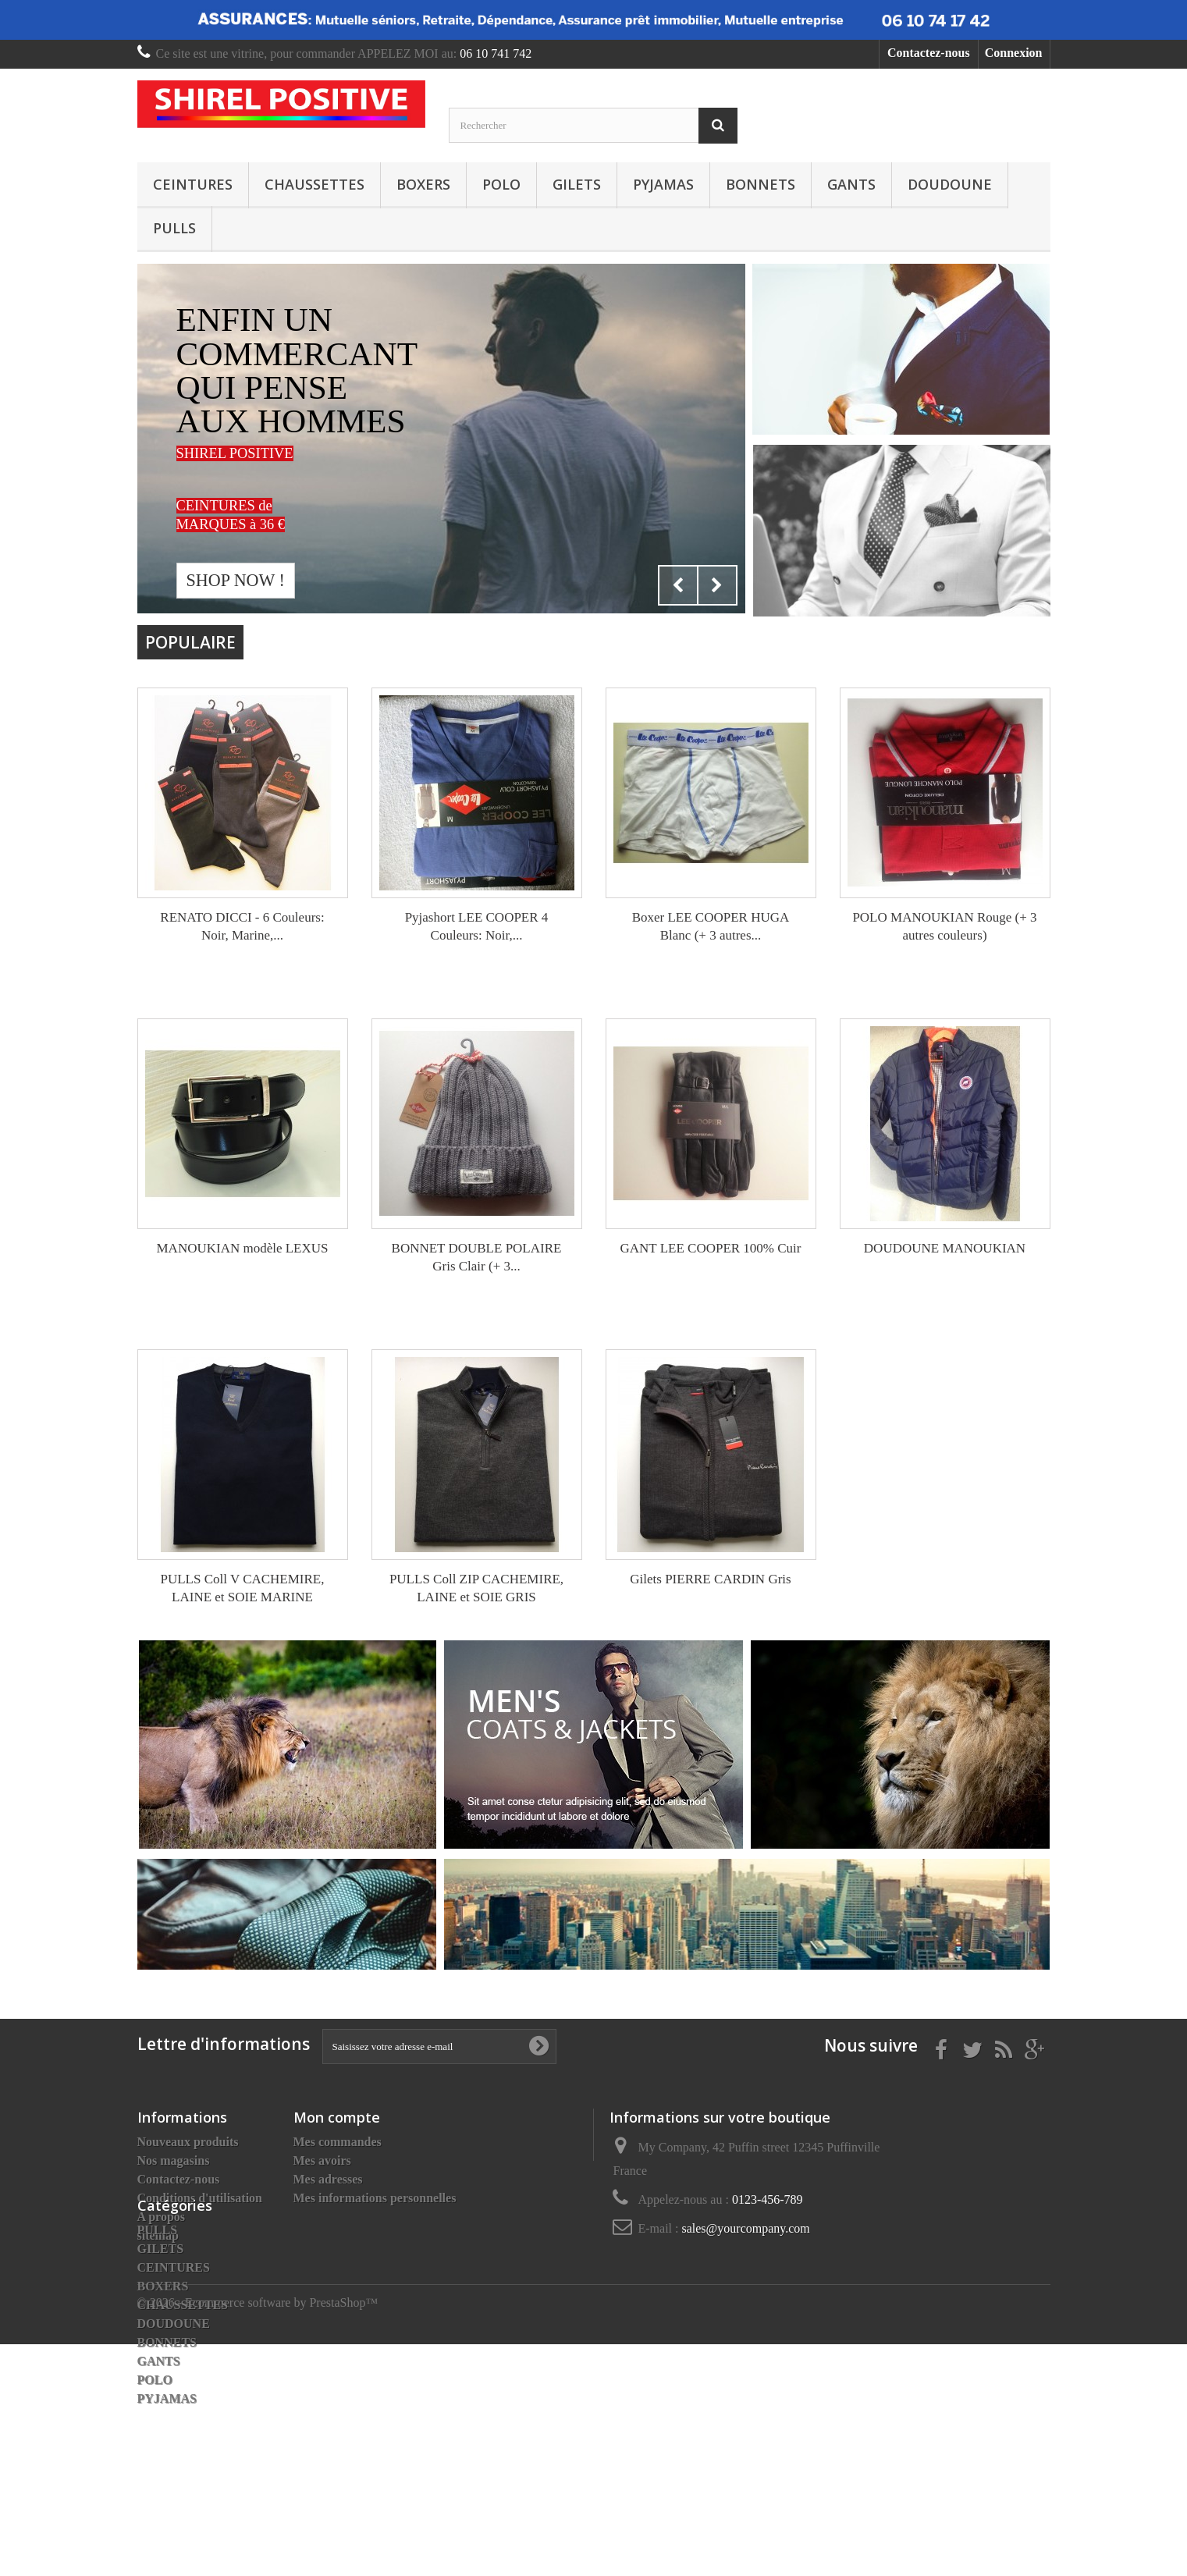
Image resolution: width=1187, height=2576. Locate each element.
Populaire (190, 642)
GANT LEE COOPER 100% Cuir (710, 1248)
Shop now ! (236, 580)
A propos (161, 2216)
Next (717, 585)
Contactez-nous (928, 52)
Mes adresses (328, 2179)
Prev (678, 585)
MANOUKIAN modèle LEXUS (242, 1248)
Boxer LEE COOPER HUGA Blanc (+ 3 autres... (711, 926)
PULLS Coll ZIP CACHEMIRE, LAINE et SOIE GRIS (476, 1588)
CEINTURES (193, 184)
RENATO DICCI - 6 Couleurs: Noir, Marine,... (242, 926)
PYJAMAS (663, 184)
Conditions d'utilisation (200, 2198)
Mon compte (336, 2117)
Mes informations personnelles (375, 2198)
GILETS (577, 184)
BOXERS (423, 184)
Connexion (1014, 52)
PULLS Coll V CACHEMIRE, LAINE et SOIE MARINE (242, 1588)
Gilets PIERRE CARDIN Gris (710, 1579)
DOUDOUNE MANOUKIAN (944, 1248)
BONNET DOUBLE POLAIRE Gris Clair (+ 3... (477, 1257)
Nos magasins (173, 2160)
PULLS (174, 228)
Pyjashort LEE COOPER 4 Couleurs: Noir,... (477, 926)
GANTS (851, 184)
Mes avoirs (322, 2160)
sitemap (158, 2235)
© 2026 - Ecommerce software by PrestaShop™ (257, 2534)
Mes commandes (337, 2141)
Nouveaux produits (188, 2141)
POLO (501, 184)
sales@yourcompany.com (745, 2228)
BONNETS (760, 184)
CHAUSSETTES (314, 184)
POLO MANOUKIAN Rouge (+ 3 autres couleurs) (944, 926)
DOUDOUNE (950, 184)
